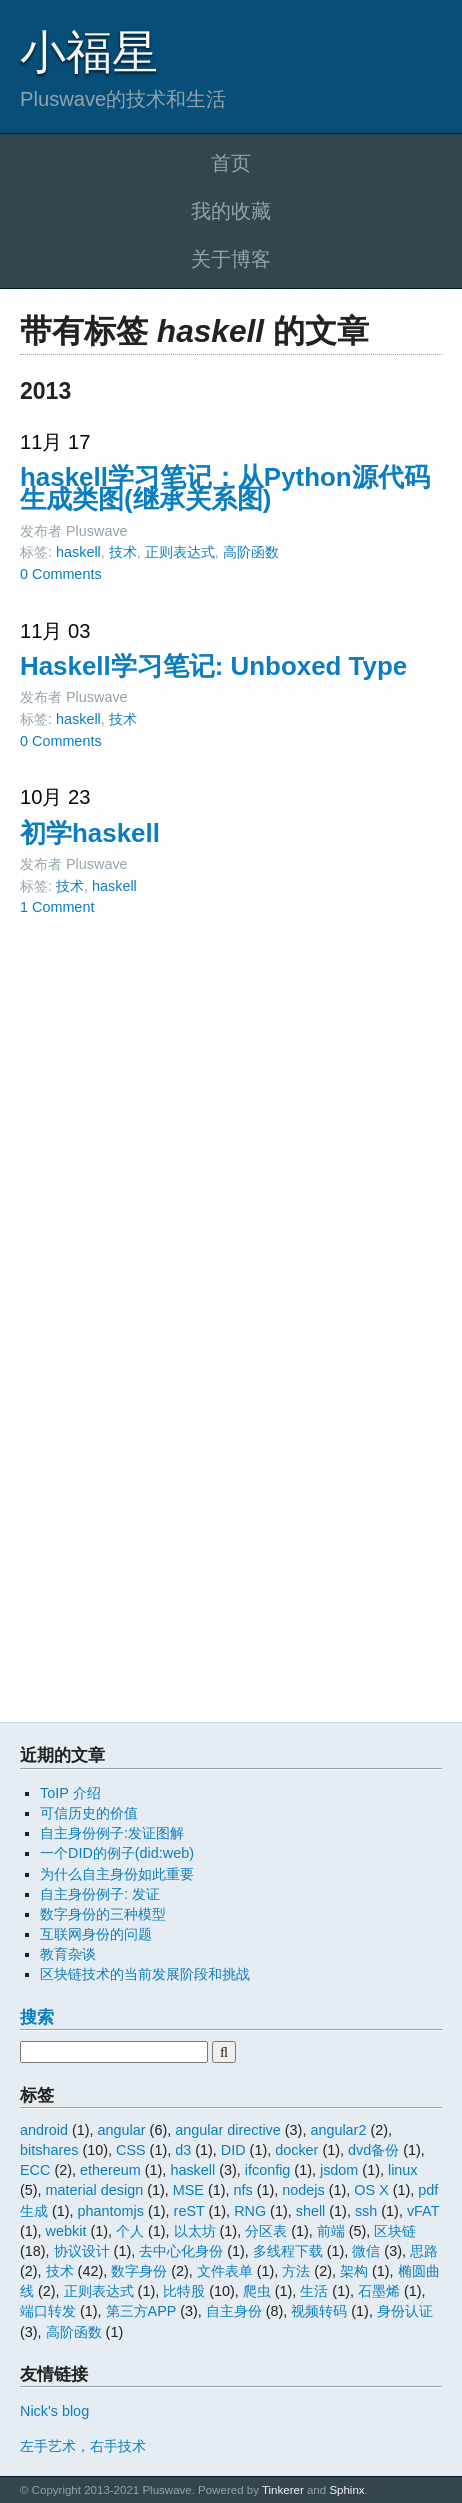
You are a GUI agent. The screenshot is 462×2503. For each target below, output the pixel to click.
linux (403, 2170)
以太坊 (195, 2231)
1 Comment (57, 907)
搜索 (37, 2017)
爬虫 (257, 2291)
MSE (188, 2190)
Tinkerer (283, 2490)
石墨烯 (379, 2291)
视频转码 (319, 2311)
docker (296, 2150)
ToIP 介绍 (70, 1793)
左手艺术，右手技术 (83, 2446)
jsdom (339, 2170)
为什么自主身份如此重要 (117, 1874)
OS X (371, 2190)
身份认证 (405, 2311)
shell (311, 2211)
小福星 (89, 52)
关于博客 (231, 259)
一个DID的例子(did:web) (117, 1853)
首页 (231, 163)
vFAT (423, 2211)
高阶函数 (251, 552)
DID (233, 2150)
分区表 (266, 2231)
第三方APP (141, 2311)
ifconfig (268, 2170)
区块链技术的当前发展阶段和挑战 (145, 1974)
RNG (250, 2211)
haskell (78, 552)
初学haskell (90, 833)
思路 (424, 2251)
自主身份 (234, 2311)
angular (122, 2130)
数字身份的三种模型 (103, 1914)
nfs (243, 2190)
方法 (296, 2271)
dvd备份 (373, 2150)
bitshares (49, 2150)
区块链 (395, 2231)
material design (95, 2190)
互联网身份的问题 (96, 1934)
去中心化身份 (181, 2251)
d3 (183, 2150)
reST (189, 2211)
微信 (366, 2251)
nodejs (303, 2190)
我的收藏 (231, 211)
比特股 (184, 2291)
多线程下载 (288, 2251)
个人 (130, 2231)
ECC (35, 2170)
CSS (131, 2150)
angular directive (228, 2130)
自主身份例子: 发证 (100, 1894)
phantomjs (111, 2211)
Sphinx (346, 2490)
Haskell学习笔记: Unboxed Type (213, 666)
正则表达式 (180, 552)
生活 (314, 2291)
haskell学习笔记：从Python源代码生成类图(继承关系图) (225, 488)
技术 (123, 552)
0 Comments (61, 574)
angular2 (338, 2130)
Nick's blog (54, 2411)
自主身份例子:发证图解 (112, 1833)
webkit (66, 2231)
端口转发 (48, 2311)
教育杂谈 (68, 1954)
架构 (354, 2271)
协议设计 (82, 2251)
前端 (331, 2231)
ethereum (110, 2170)
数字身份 (139, 2271)
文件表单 (225, 2271)
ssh (366, 2211)
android (44, 2130)
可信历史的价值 (89, 1813)
